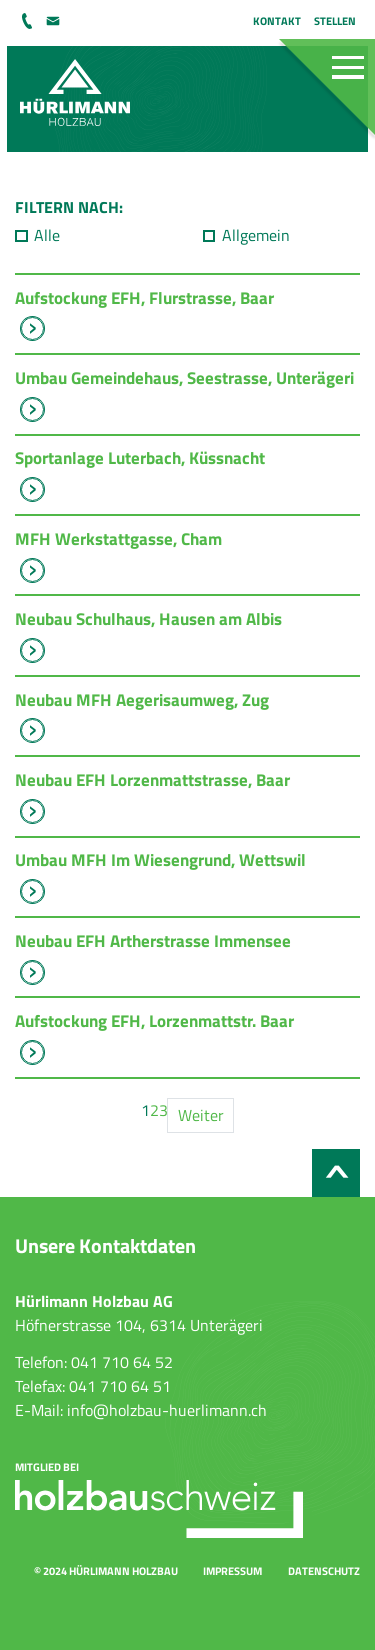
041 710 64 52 (29, 21)
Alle (47, 235)
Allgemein (256, 235)
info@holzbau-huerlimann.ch (54, 21)
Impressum (232, 1570)
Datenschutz (324, 1570)
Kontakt (277, 20)
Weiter (201, 1115)
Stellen (335, 20)
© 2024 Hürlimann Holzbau (106, 1570)
